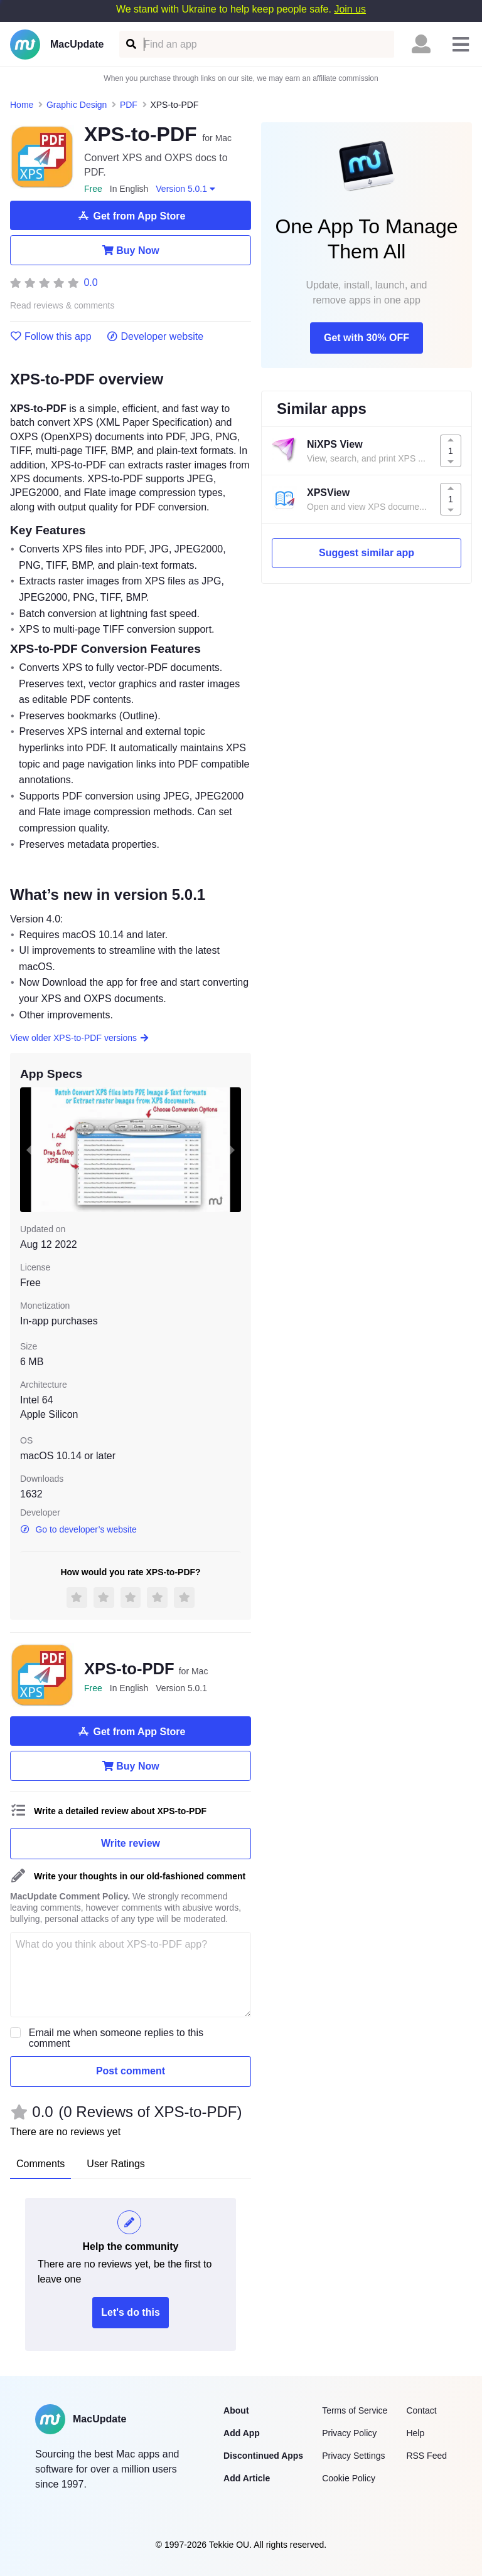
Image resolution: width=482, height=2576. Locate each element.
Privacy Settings (353, 2455)
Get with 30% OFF (366, 337)
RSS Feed (426, 2455)
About (236, 2410)
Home (21, 104)
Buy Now (130, 250)
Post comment (130, 2070)
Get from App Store (131, 215)
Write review (130, 1843)
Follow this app (51, 337)
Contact (421, 2410)
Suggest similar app (366, 552)
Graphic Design (76, 104)
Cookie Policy (348, 2478)
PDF (128, 104)
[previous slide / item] (29, 1149)
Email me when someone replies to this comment (116, 2038)
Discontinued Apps (263, 2455)
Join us (350, 9)
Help (415, 2433)
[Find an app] (130, 44)
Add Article (246, 2478)
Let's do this (130, 2312)
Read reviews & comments (62, 305)
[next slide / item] (232, 1149)
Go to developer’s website (78, 1529)
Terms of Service (354, 2410)
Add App (241, 2433)
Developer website (155, 337)
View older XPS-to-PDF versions (79, 1037)
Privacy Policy (349, 2433)
